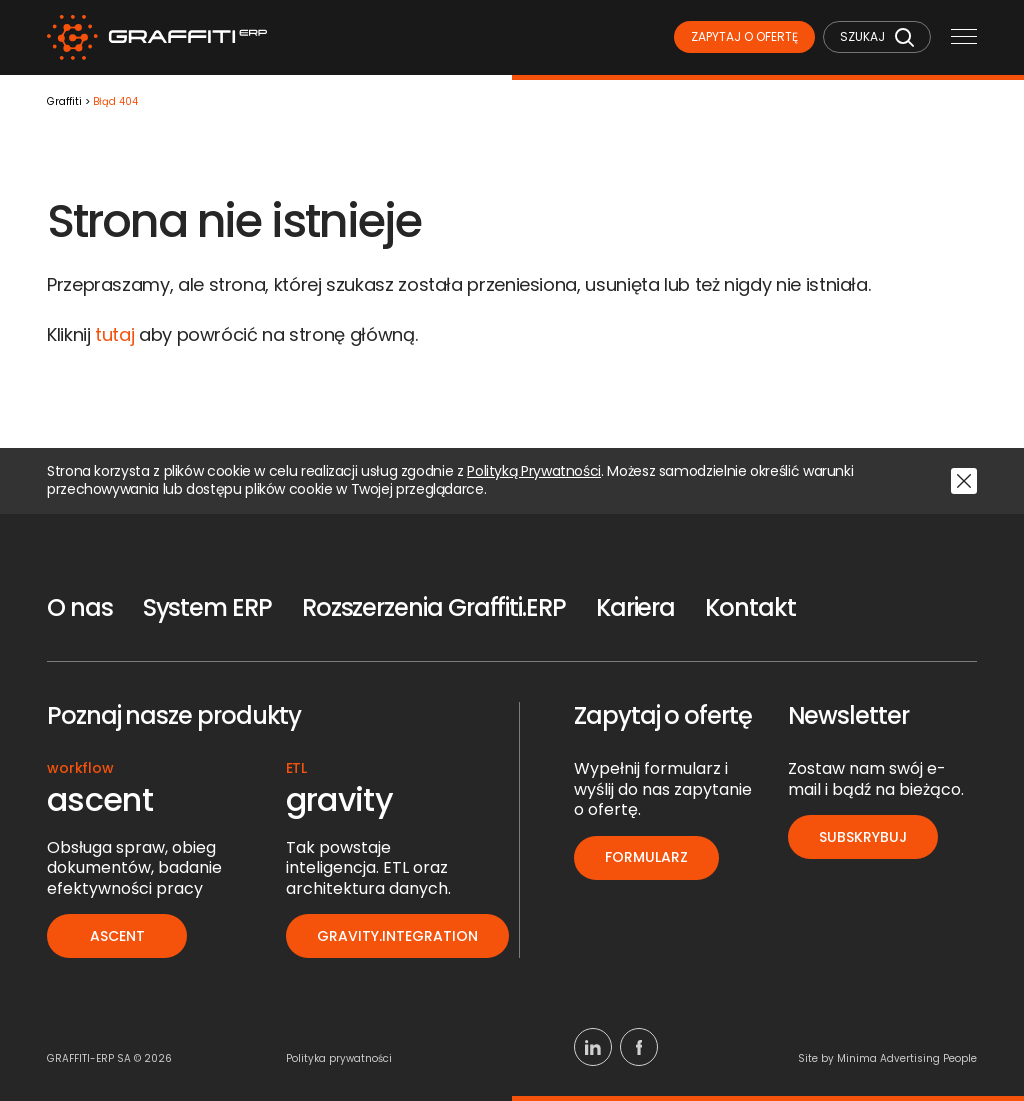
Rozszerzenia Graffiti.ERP (434, 607)
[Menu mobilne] (964, 38)
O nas (80, 607)
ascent (117, 936)
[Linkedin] (593, 1047)
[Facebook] (639, 1047)
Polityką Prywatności (534, 472)
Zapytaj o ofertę (744, 36)
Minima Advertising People (907, 1058)
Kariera (635, 607)
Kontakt (750, 607)
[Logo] (157, 37)
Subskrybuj (863, 837)
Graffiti (64, 102)
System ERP (207, 607)
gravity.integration (397, 936)
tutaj (114, 334)
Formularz (646, 857)
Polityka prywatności (339, 1058)
